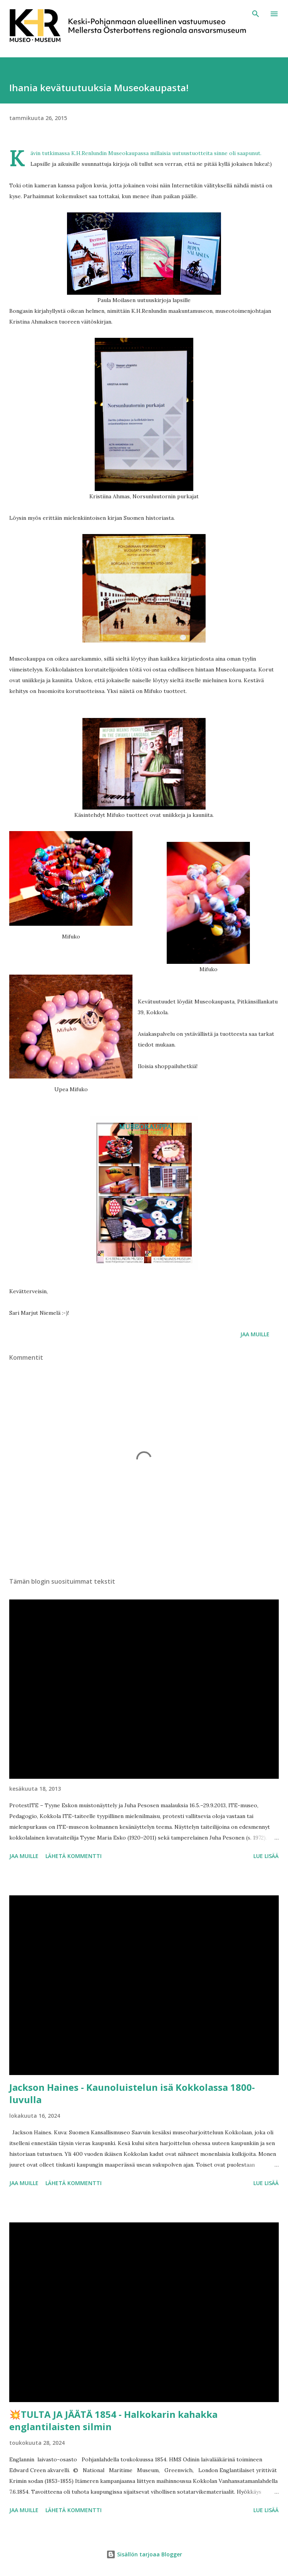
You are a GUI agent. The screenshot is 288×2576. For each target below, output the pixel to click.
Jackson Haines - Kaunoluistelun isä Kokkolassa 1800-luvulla (132, 2093)
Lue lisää (266, 1856)
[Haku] (255, 13)
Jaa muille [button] (255, 1334)
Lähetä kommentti (73, 1856)
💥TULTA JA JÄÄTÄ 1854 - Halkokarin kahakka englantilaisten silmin (113, 2420)
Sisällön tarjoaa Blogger (144, 2554)
